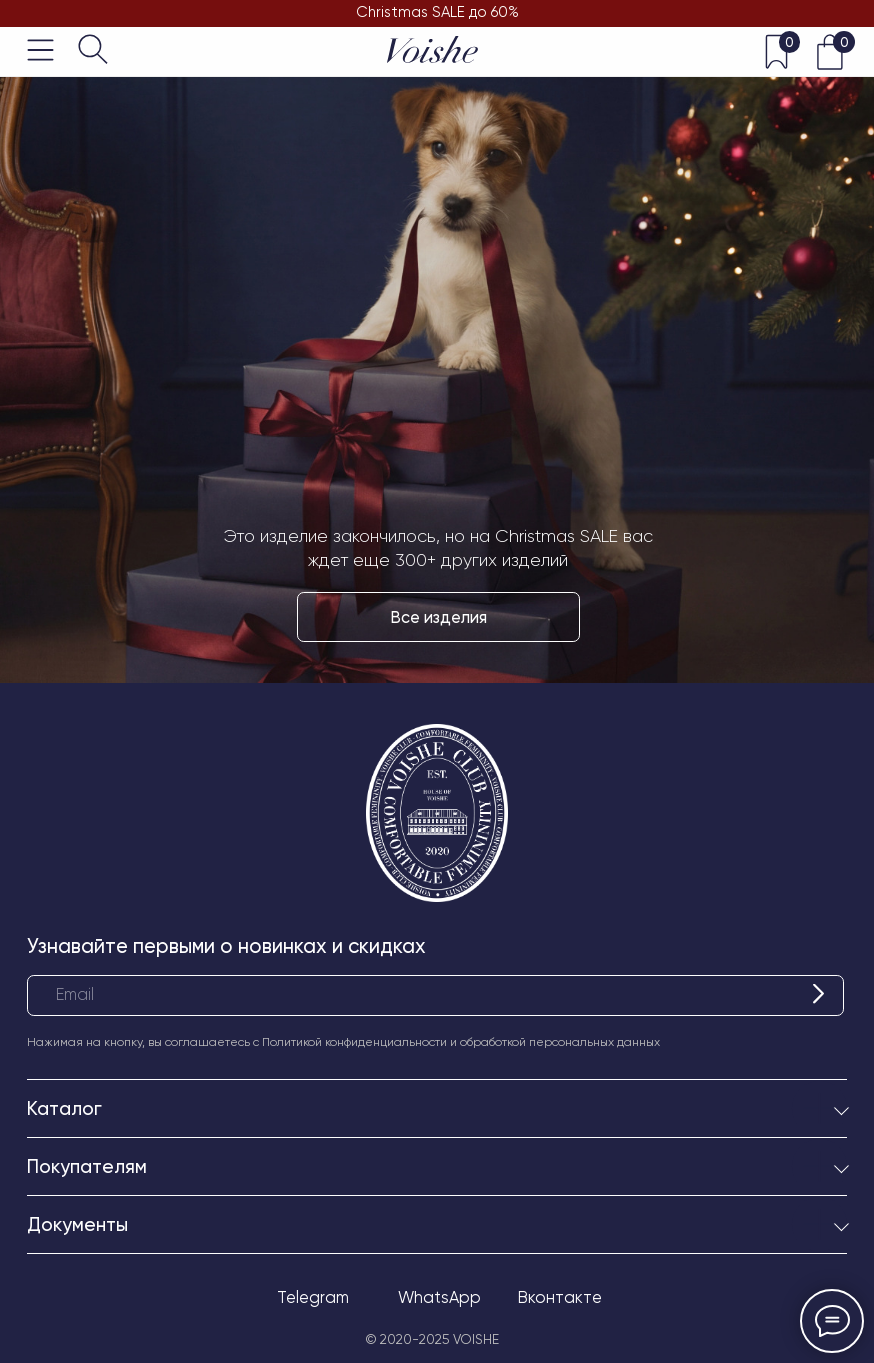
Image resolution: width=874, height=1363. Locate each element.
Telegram (313, 1297)
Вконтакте (560, 1297)
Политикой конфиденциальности (354, 1042)
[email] (435, 995)
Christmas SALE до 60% (437, 12)
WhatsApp (439, 1297)
